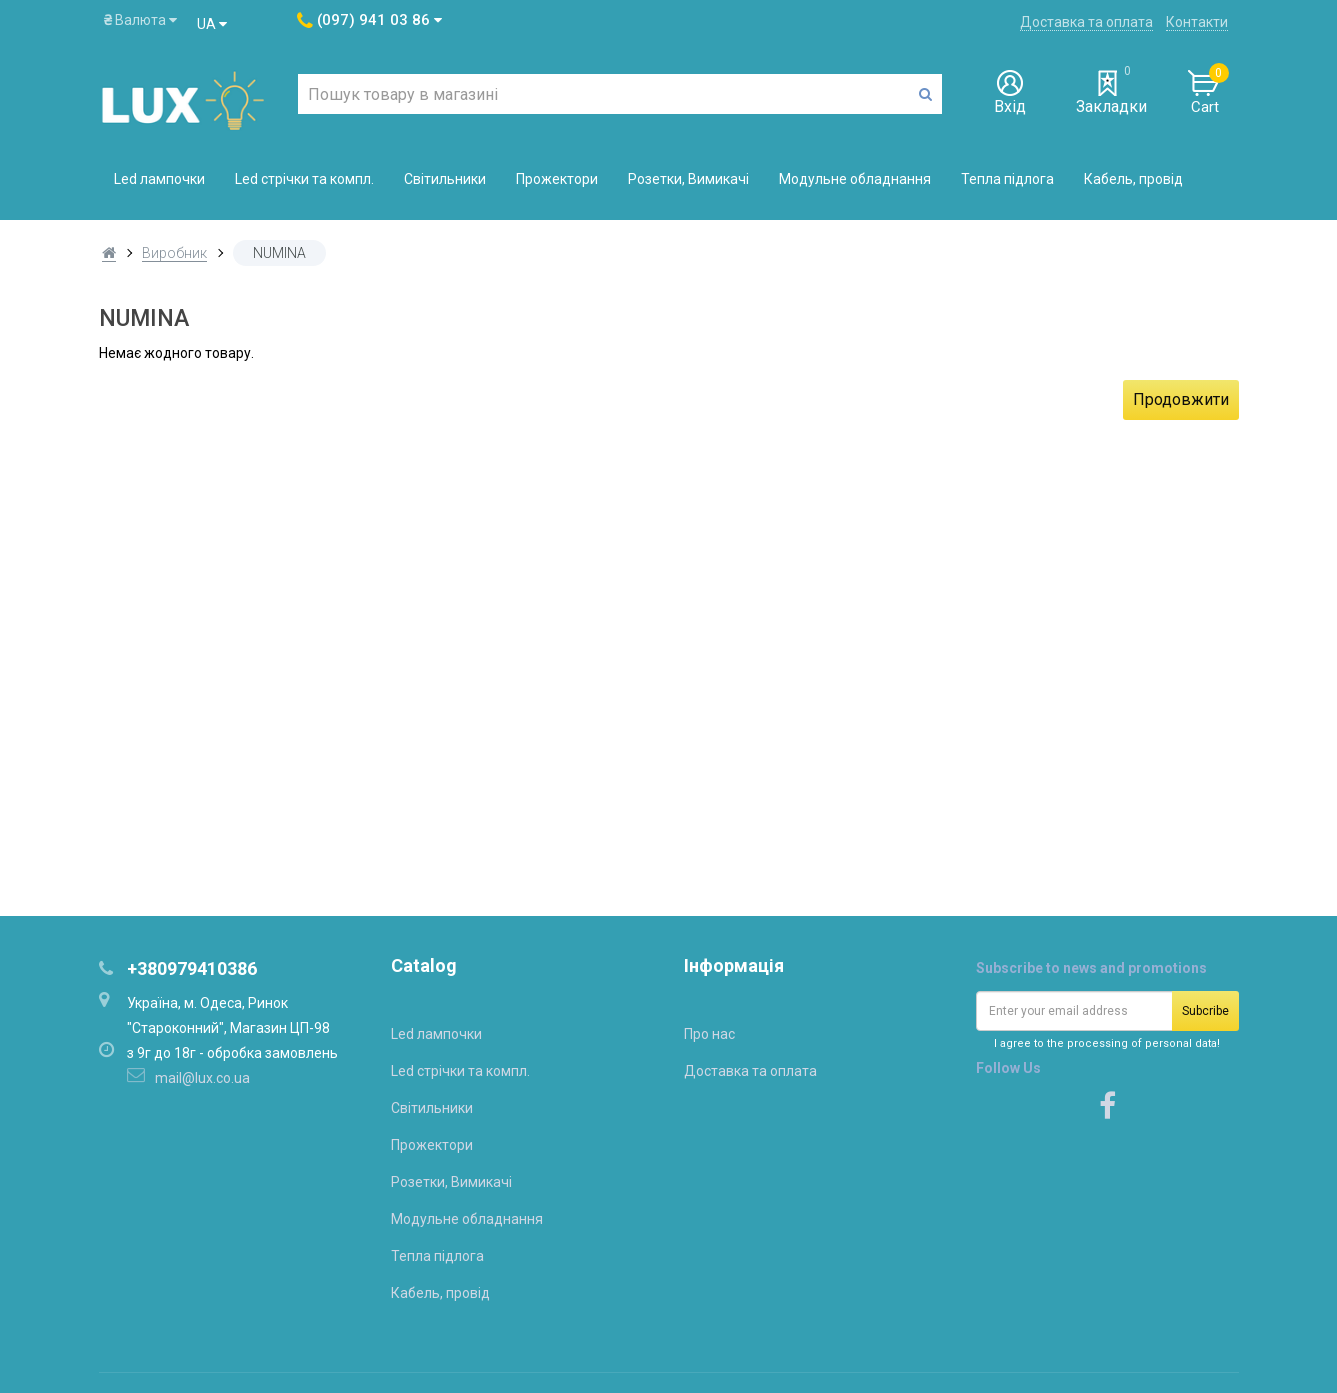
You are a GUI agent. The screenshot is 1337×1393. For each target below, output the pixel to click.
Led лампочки (159, 179)
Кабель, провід (1133, 179)
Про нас (709, 1034)
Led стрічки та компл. (304, 179)
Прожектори (557, 179)
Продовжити (1181, 399)
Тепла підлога (1007, 179)
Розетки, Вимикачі (688, 179)
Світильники (445, 179)
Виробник (174, 253)
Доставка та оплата (1086, 22)
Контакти (1197, 22)
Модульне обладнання (855, 179)
